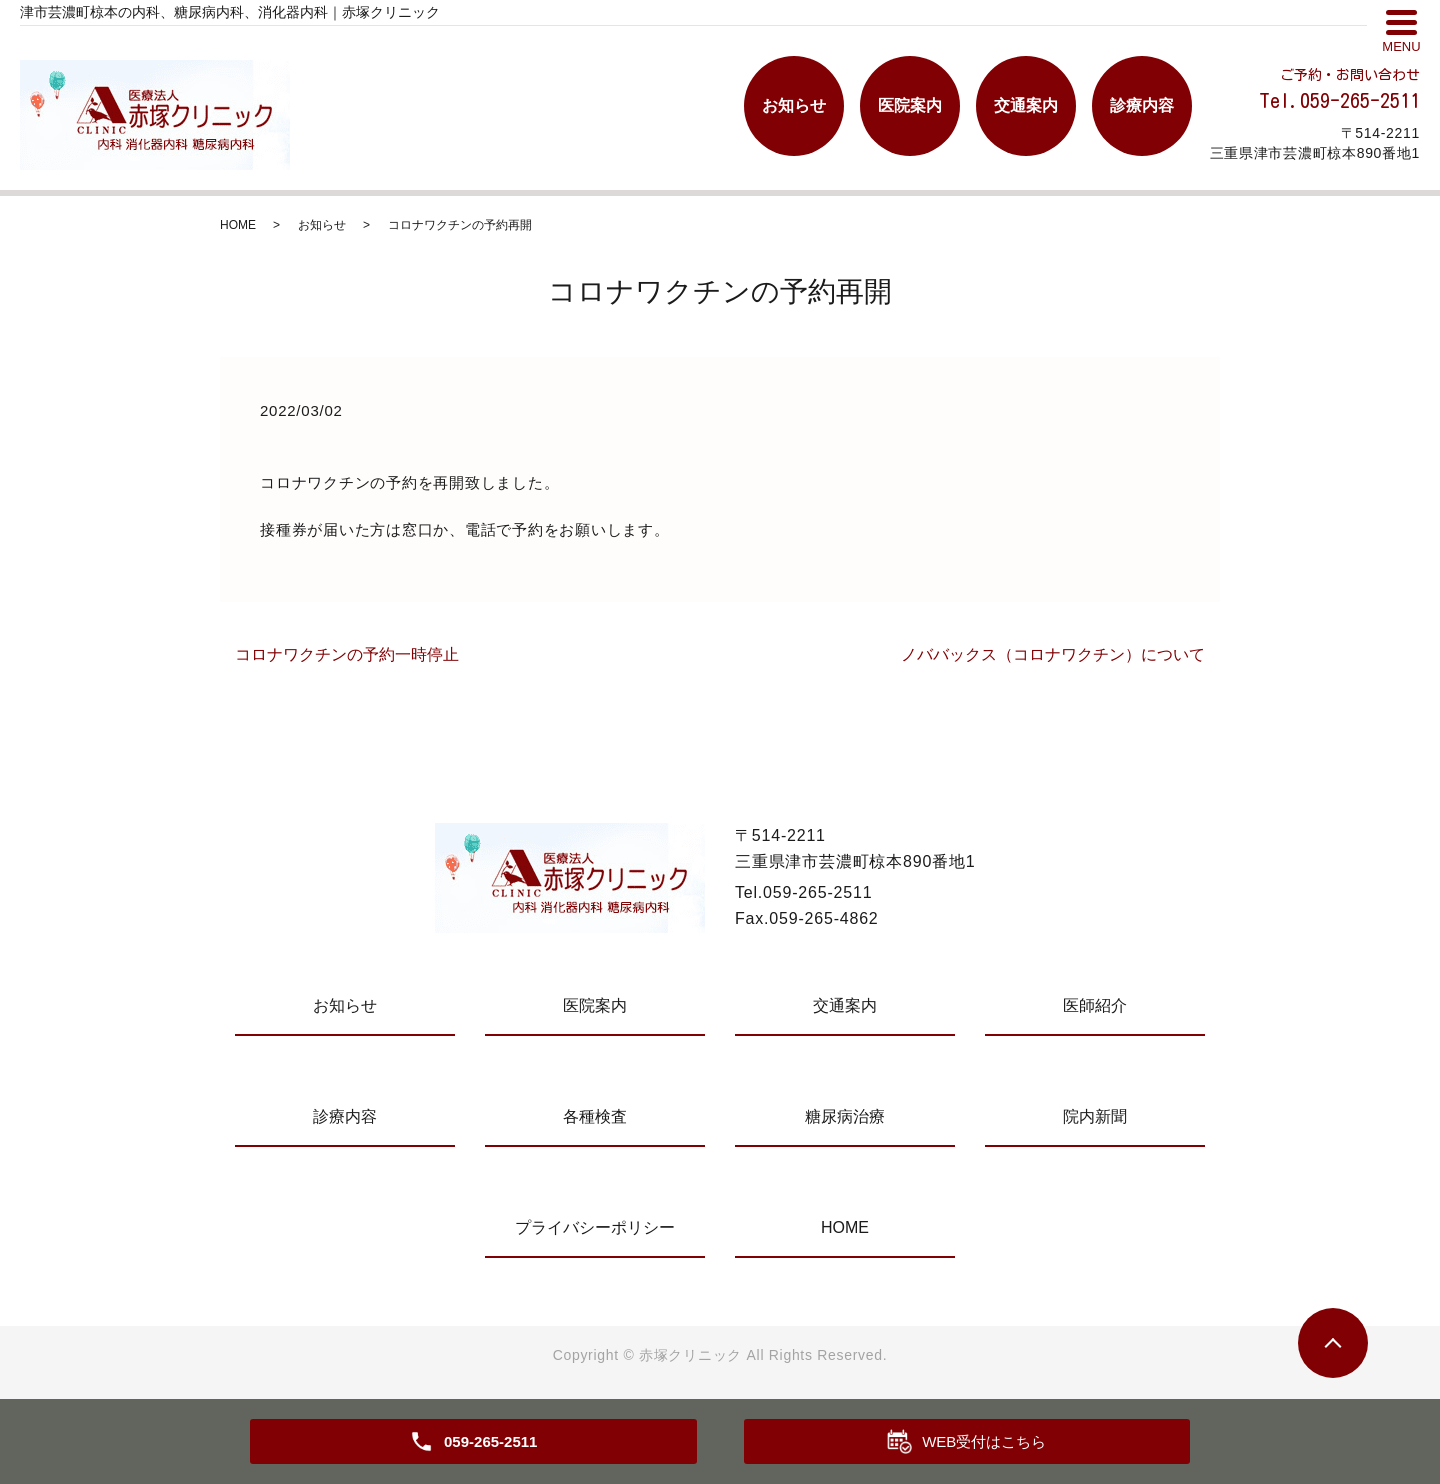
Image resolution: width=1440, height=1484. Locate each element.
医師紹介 (1095, 1005)
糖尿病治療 (845, 1116)
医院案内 (910, 105)
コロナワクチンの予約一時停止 (347, 654)
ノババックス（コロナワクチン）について (1053, 654)
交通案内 (1026, 105)
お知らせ (794, 105)
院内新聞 (1095, 1116)
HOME (238, 225)
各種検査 (595, 1116)
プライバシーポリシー (595, 1227)
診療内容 (1142, 105)
